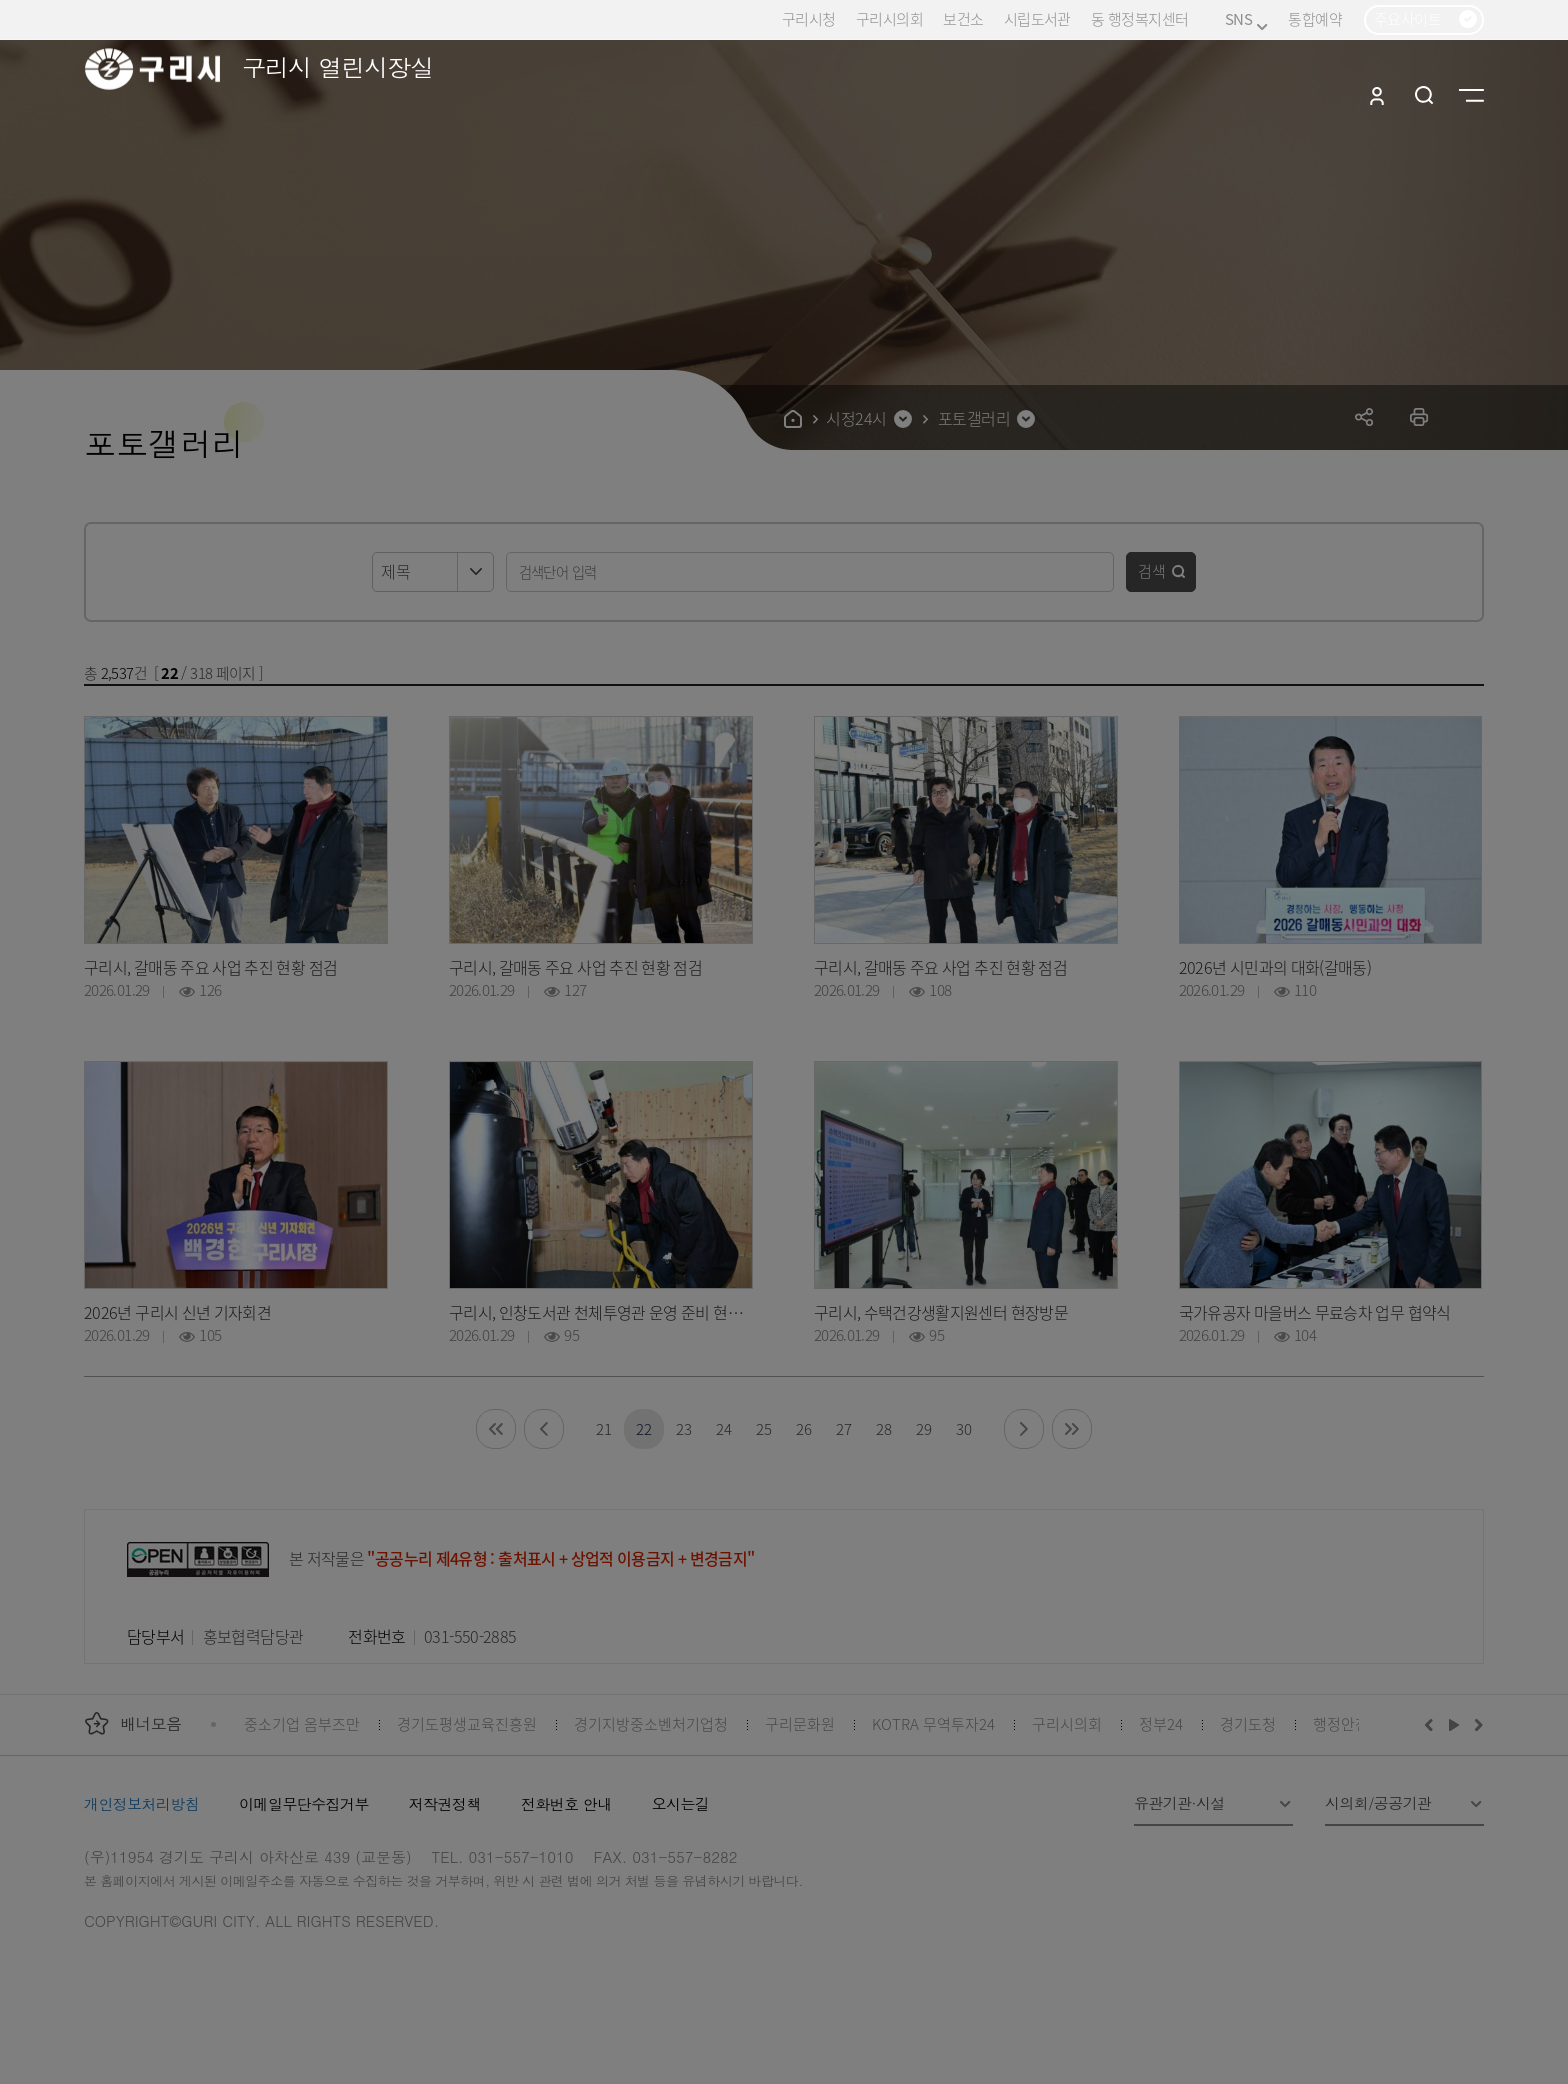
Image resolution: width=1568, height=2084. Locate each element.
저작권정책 (445, 1803)
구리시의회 (889, 18)
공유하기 (1364, 416)
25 (763, 1428)
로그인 (1377, 95)
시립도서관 (1037, 18)
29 (923, 1428)
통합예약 (1315, 18)
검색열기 (1424, 95)
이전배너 (1433, 1724)
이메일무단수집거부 (304, 1803)
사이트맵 (1471, 95)
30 (963, 1428)
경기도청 (1248, 1723)
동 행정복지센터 (1139, 18)
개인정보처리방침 (141, 1803)
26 (803, 1428)
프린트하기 (1419, 416)
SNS (1246, 19)
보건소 (963, 18)
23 (683, 1428)
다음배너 (1476, 1724)
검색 (1152, 570)
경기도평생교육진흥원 (467, 1723)
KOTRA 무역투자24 (933, 1723)
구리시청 (809, 18)
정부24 (1161, 1723)
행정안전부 (1348, 1723)
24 (723, 1428)
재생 (1454, 1724)
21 (603, 1428)
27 (843, 1428)
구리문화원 (800, 1723)
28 (883, 1428)
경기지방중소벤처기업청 (651, 1723)
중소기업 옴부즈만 (302, 1723)
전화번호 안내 (566, 1803)
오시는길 (681, 1803)
